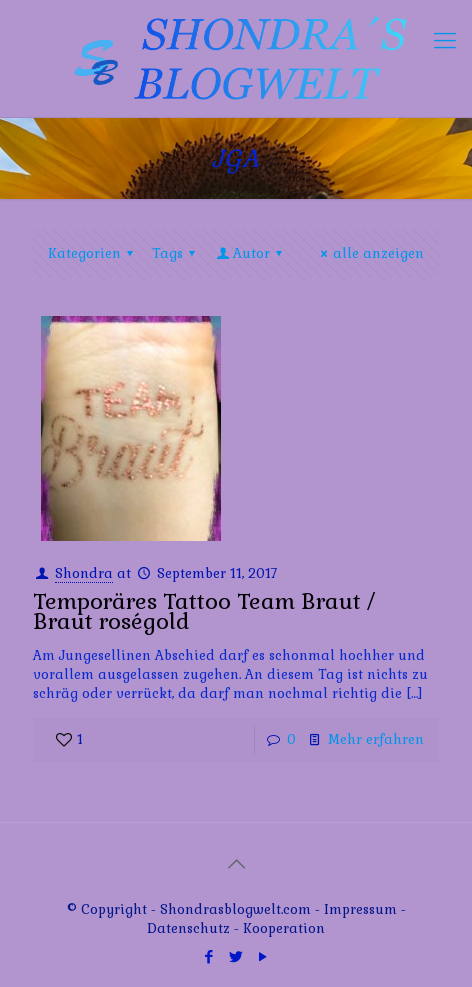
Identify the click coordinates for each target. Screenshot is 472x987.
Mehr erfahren (376, 739)
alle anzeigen (369, 253)
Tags (176, 253)
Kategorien (93, 253)
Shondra (84, 573)
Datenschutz (190, 928)
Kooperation (284, 928)
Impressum (360, 909)
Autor (250, 253)
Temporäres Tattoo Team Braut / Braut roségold (204, 611)
